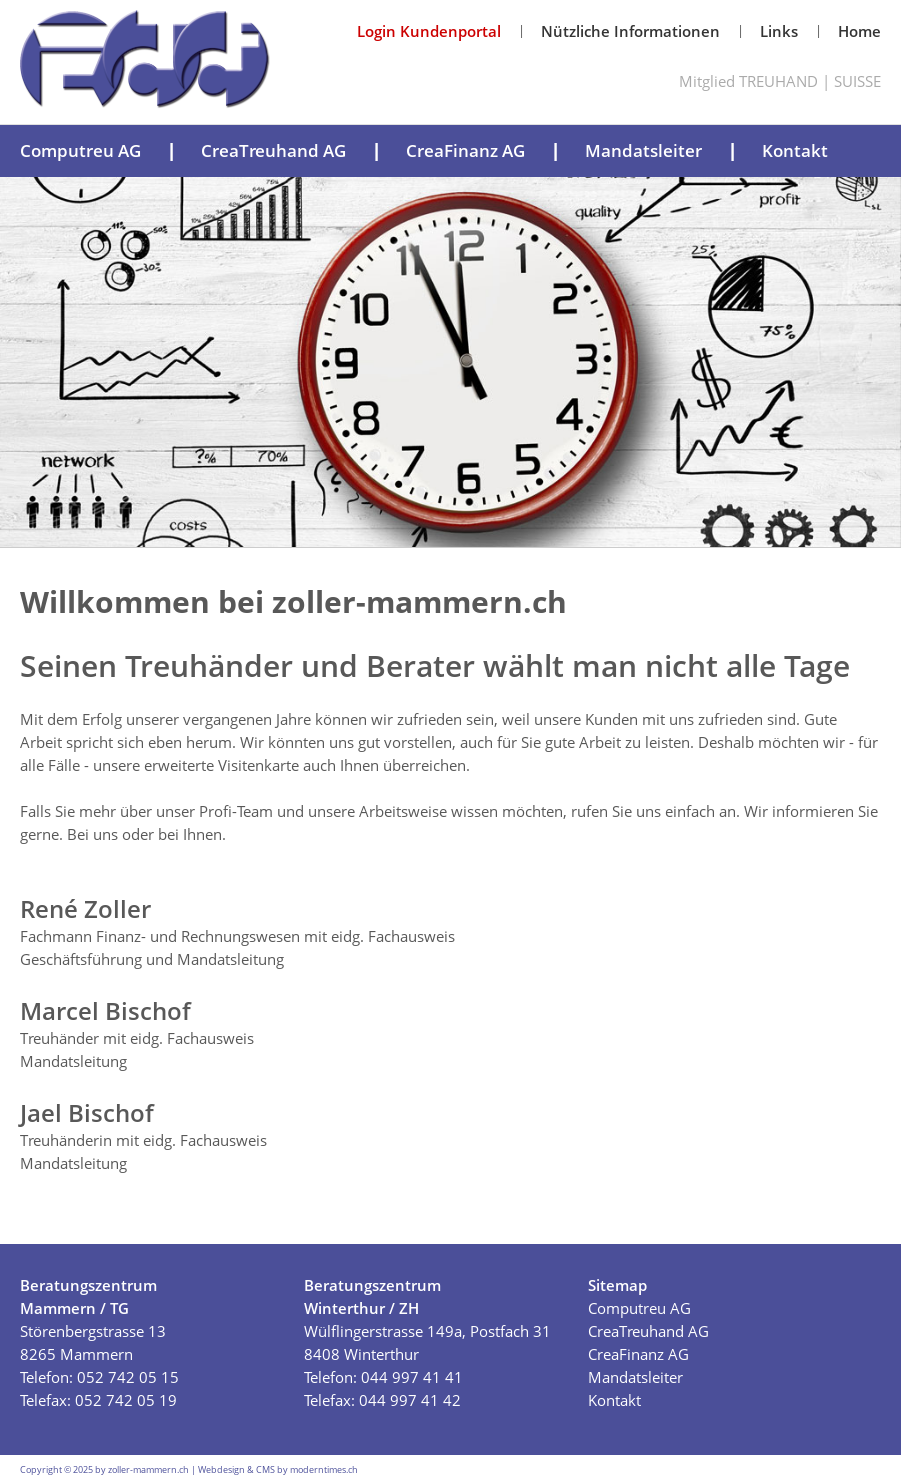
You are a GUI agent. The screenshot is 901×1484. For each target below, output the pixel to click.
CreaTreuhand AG (273, 150)
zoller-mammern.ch (148, 1469)
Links (779, 31)
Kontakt (795, 150)
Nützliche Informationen (630, 31)
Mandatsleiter (643, 150)
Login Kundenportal (429, 31)
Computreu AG (80, 150)
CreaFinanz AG (465, 150)
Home (859, 31)
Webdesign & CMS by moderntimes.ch (278, 1469)
